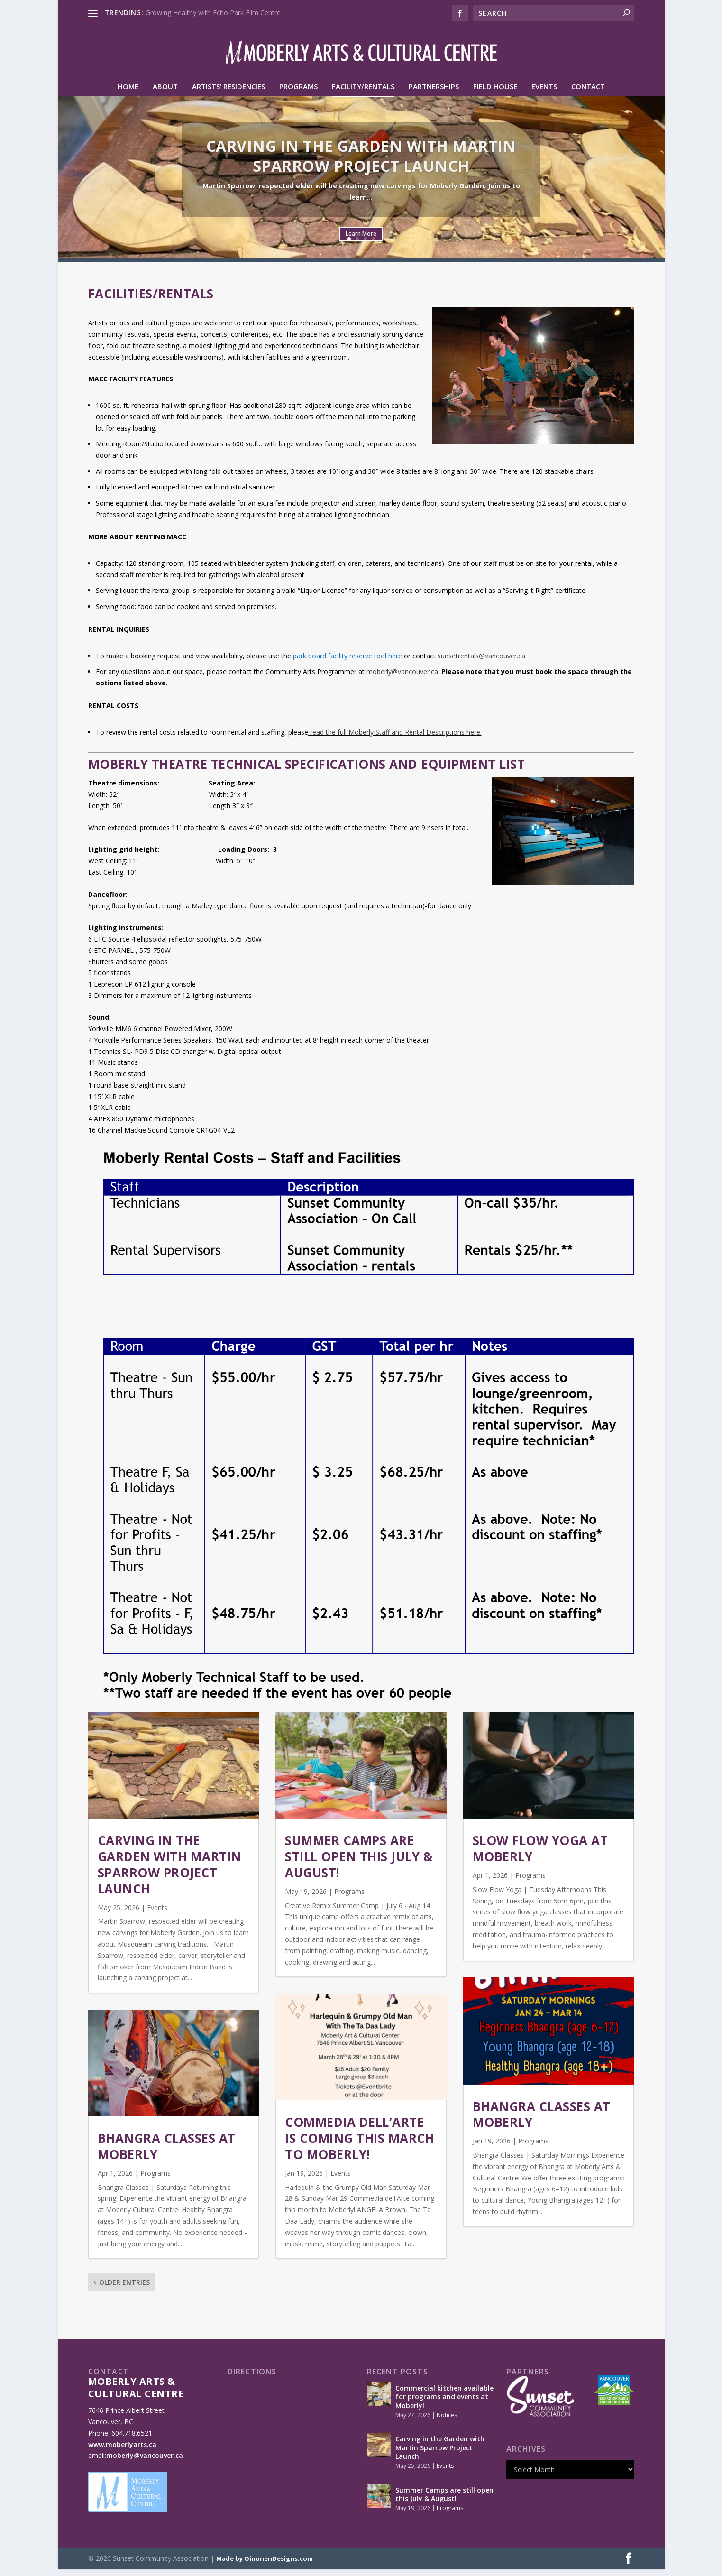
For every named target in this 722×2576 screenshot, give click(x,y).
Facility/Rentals (363, 93)
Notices (447, 2422)
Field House (495, 93)
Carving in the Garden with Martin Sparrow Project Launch (361, 162)
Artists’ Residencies (228, 93)
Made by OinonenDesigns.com (264, 2565)
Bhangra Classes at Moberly (167, 2153)
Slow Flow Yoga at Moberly (540, 1855)
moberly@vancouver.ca (402, 678)
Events (544, 93)
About (165, 93)
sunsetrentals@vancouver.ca (481, 662)
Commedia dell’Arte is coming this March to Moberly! (359, 2145)
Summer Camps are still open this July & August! (358, 1863)
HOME (128, 93)
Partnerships (434, 93)
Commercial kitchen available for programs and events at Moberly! (444, 2403)
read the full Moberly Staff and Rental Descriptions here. (396, 738)
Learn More (361, 240)
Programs (298, 93)
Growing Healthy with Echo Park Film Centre (213, 12)
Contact (588, 93)
